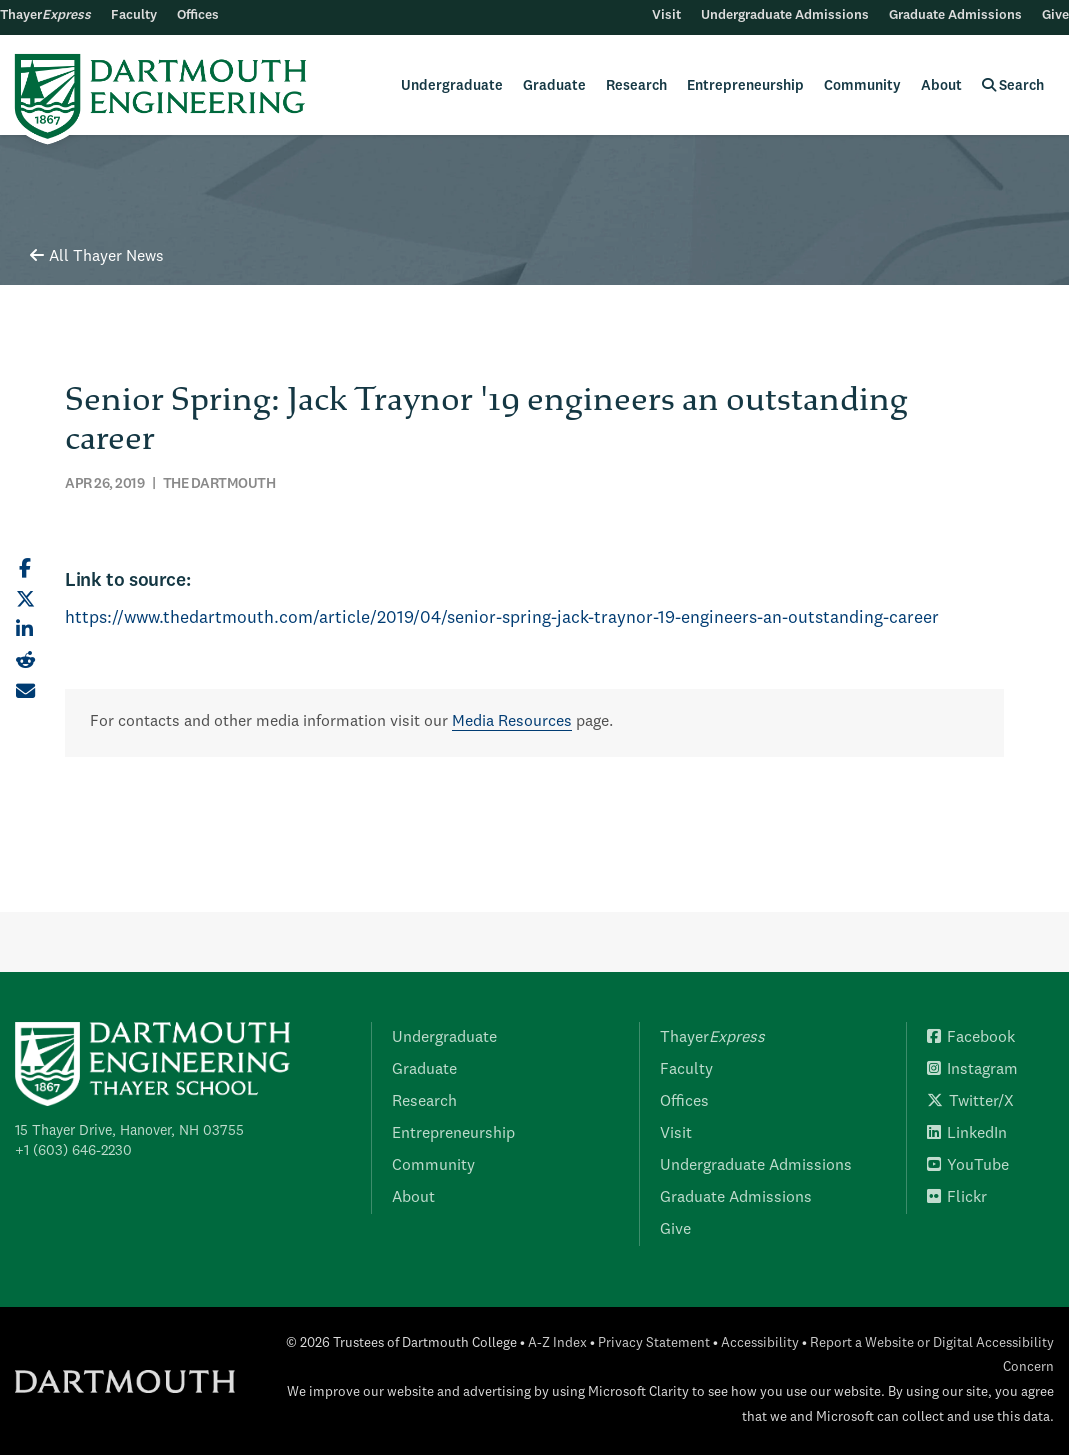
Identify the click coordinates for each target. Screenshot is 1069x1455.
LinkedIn (967, 1134)
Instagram (972, 1070)
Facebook (971, 1038)
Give (1055, 15)
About (941, 86)
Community (862, 86)
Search (1013, 85)
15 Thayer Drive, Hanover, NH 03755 (129, 1131)
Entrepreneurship (745, 86)
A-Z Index (557, 1343)
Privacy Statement (654, 1343)
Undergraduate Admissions (785, 15)
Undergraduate (452, 86)
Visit (666, 15)
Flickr (957, 1198)
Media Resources (512, 722)
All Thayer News (97, 257)
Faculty (134, 15)
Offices (198, 15)
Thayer (45, 15)
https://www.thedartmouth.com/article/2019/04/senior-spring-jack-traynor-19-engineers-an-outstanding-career (502, 618)
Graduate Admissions (955, 15)
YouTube (968, 1166)
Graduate (554, 86)
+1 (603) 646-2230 (73, 1151)
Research (636, 86)
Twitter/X (970, 1102)
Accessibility (760, 1343)
